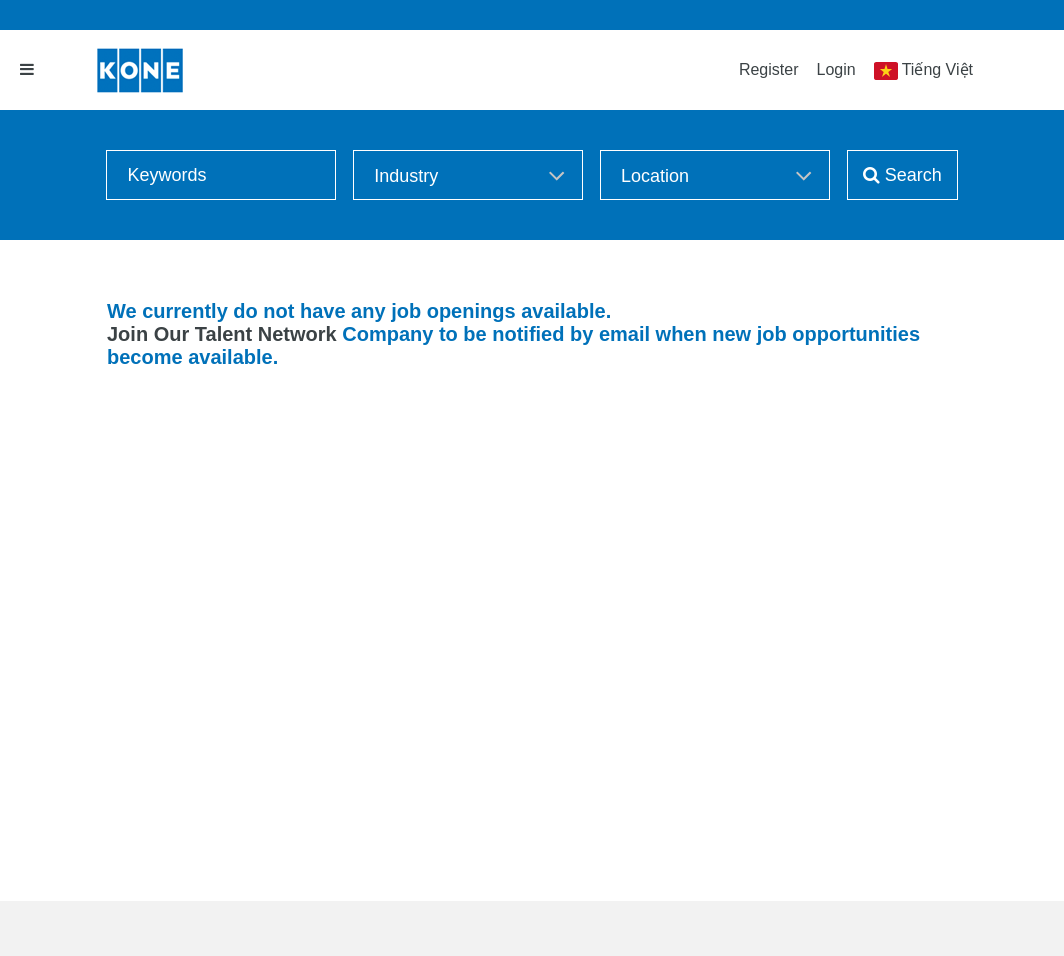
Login (835, 69)
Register (769, 69)
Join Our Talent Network (222, 334)
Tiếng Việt (937, 69)
